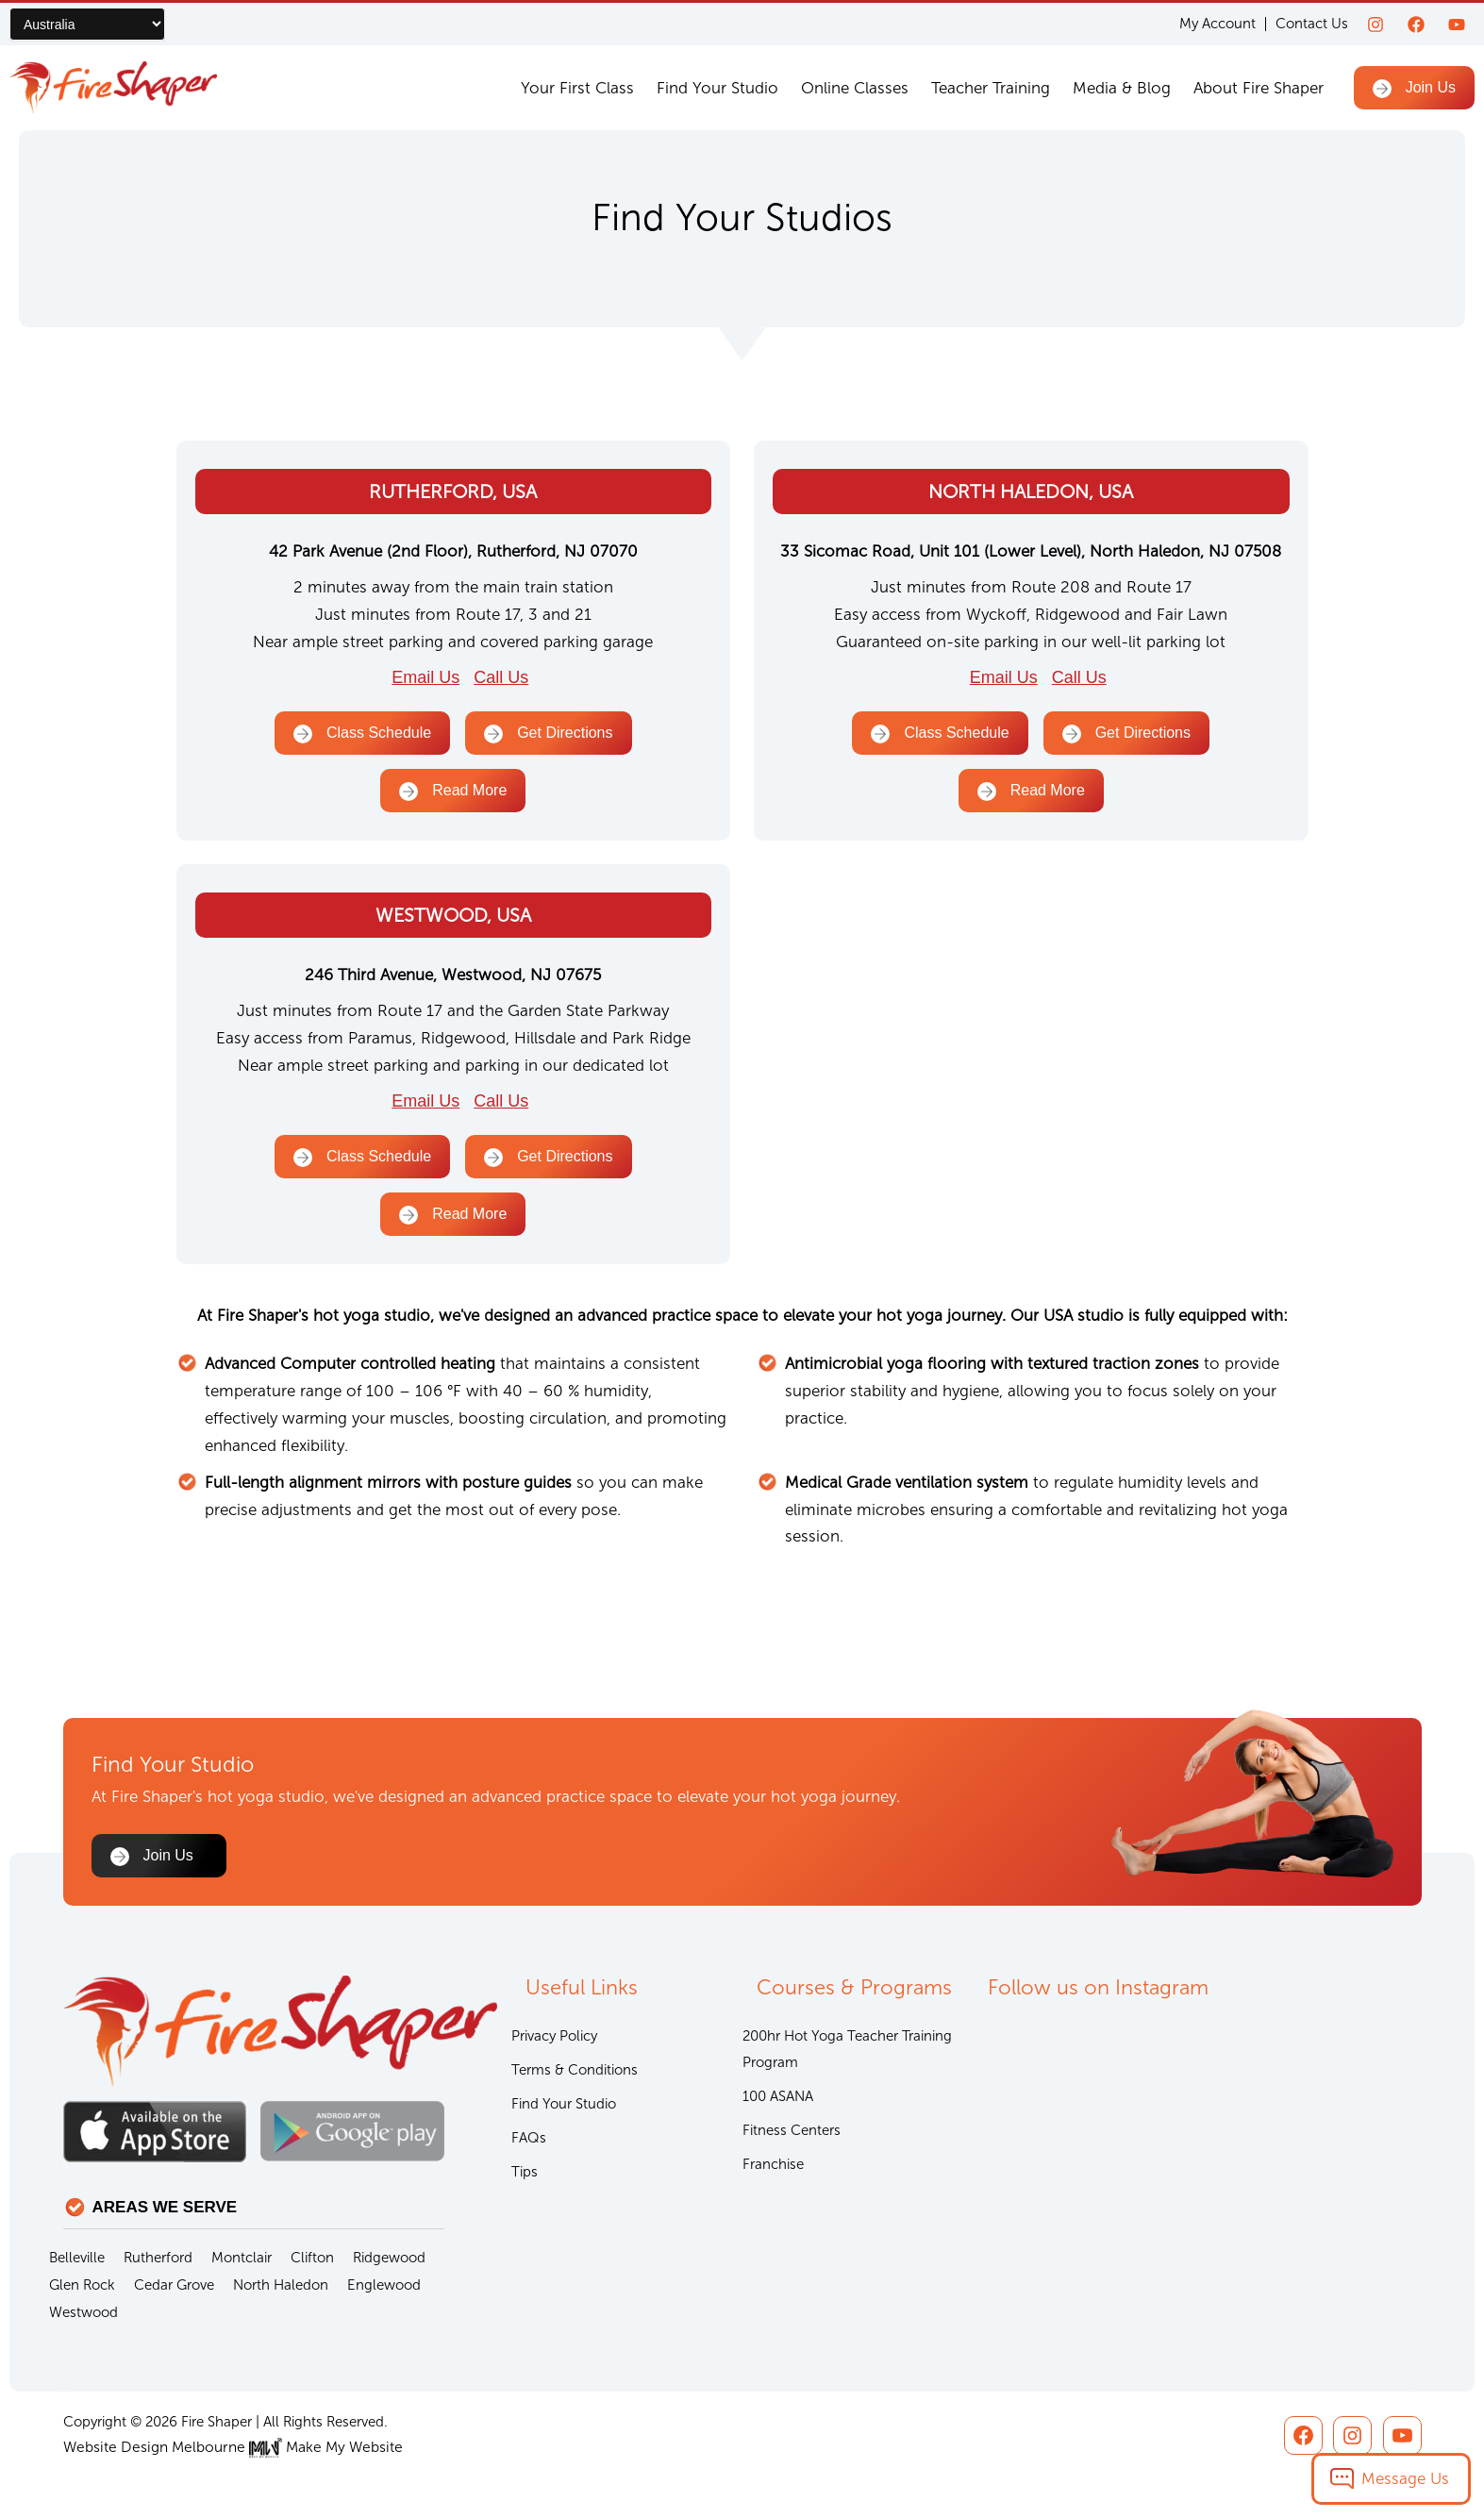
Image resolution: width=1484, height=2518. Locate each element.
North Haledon (280, 2285)
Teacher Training (990, 87)
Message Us (1405, 2478)
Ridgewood (389, 2258)
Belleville (77, 2258)
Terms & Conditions (574, 2072)
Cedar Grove (174, 2285)
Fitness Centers (791, 2134)
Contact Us (1312, 23)
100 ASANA (777, 2100)
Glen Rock (82, 2285)
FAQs (528, 2142)
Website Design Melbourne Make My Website (226, 2447)
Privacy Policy (554, 2037)
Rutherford (158, 2258)
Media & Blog (1122, 87)
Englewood (384, 2285)
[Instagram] (1375, 24)
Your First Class (577, 87)
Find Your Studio (717, 87)
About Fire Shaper (1258, 87)
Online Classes (855, 87)
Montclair (241, 2258)
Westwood (83, 2313)
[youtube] (1456, 24)
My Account (1217, 24)
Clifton (312, 2258)
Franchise (773, 2169)
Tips (524, 2177)
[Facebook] (1416, 24)
